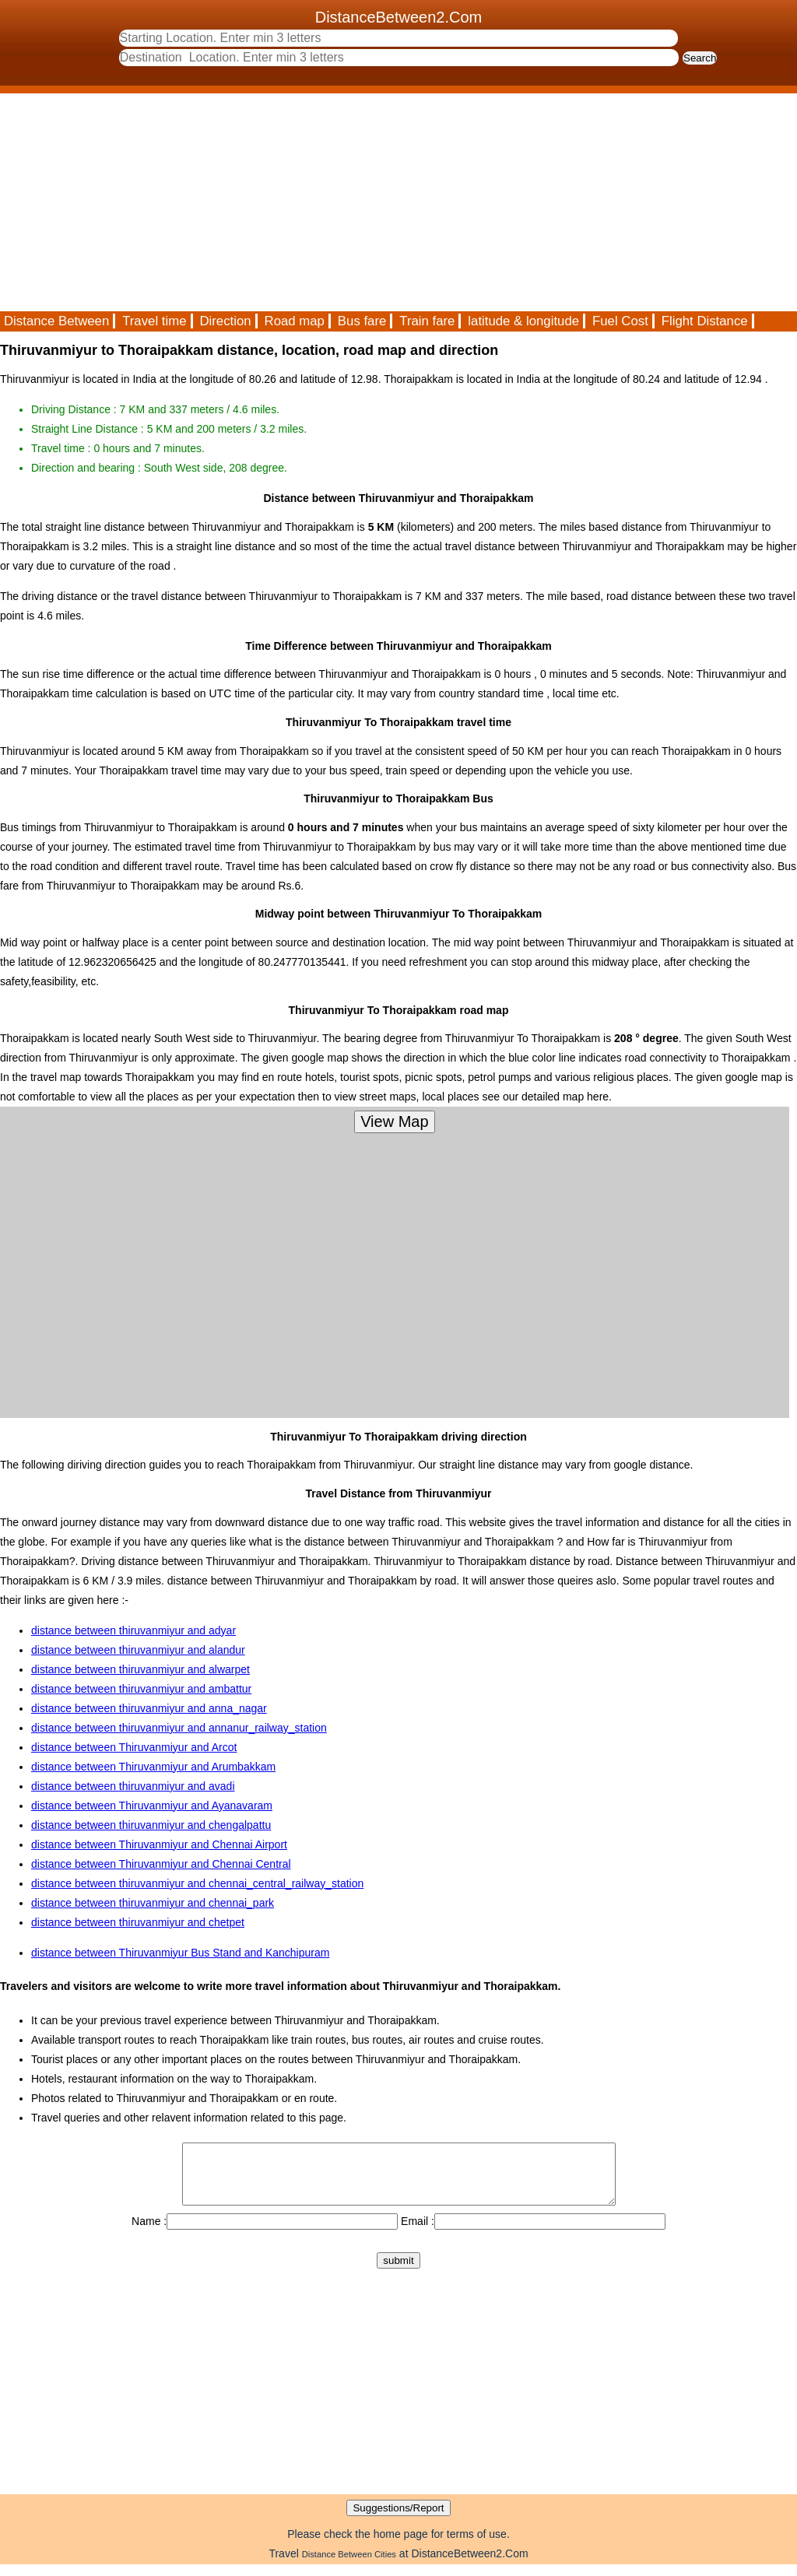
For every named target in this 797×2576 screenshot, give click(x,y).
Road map (295, 321)
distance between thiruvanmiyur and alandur (138, 1650)
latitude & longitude (523, 321)
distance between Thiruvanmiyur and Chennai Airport (159, 1844)
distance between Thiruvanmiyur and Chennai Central (161, 1864)
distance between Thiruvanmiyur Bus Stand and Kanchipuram (180, 1952)
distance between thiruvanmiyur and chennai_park (152, 1903)
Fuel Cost (620, 321)
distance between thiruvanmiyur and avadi (133, 1786)
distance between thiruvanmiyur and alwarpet (140, 1669)
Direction (225, 321)
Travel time (154, 321)
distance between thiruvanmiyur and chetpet (137, 1922)
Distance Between (56, 321)
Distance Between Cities (349, 2566)
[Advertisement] (398, 202)
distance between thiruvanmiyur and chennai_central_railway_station (197, 1883)
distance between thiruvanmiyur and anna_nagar (149, 1708)
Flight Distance (705, 321)
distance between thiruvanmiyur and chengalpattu (151, 1825)
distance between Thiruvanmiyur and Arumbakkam (153, 1766)
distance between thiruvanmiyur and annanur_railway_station (179, 1727)
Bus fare (362, 321)
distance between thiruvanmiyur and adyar (133, 1630)
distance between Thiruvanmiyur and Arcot (134, 1747)
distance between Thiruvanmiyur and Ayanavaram (151, 1805)
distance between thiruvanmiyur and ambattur (141, 1689)
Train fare (427, 321)
